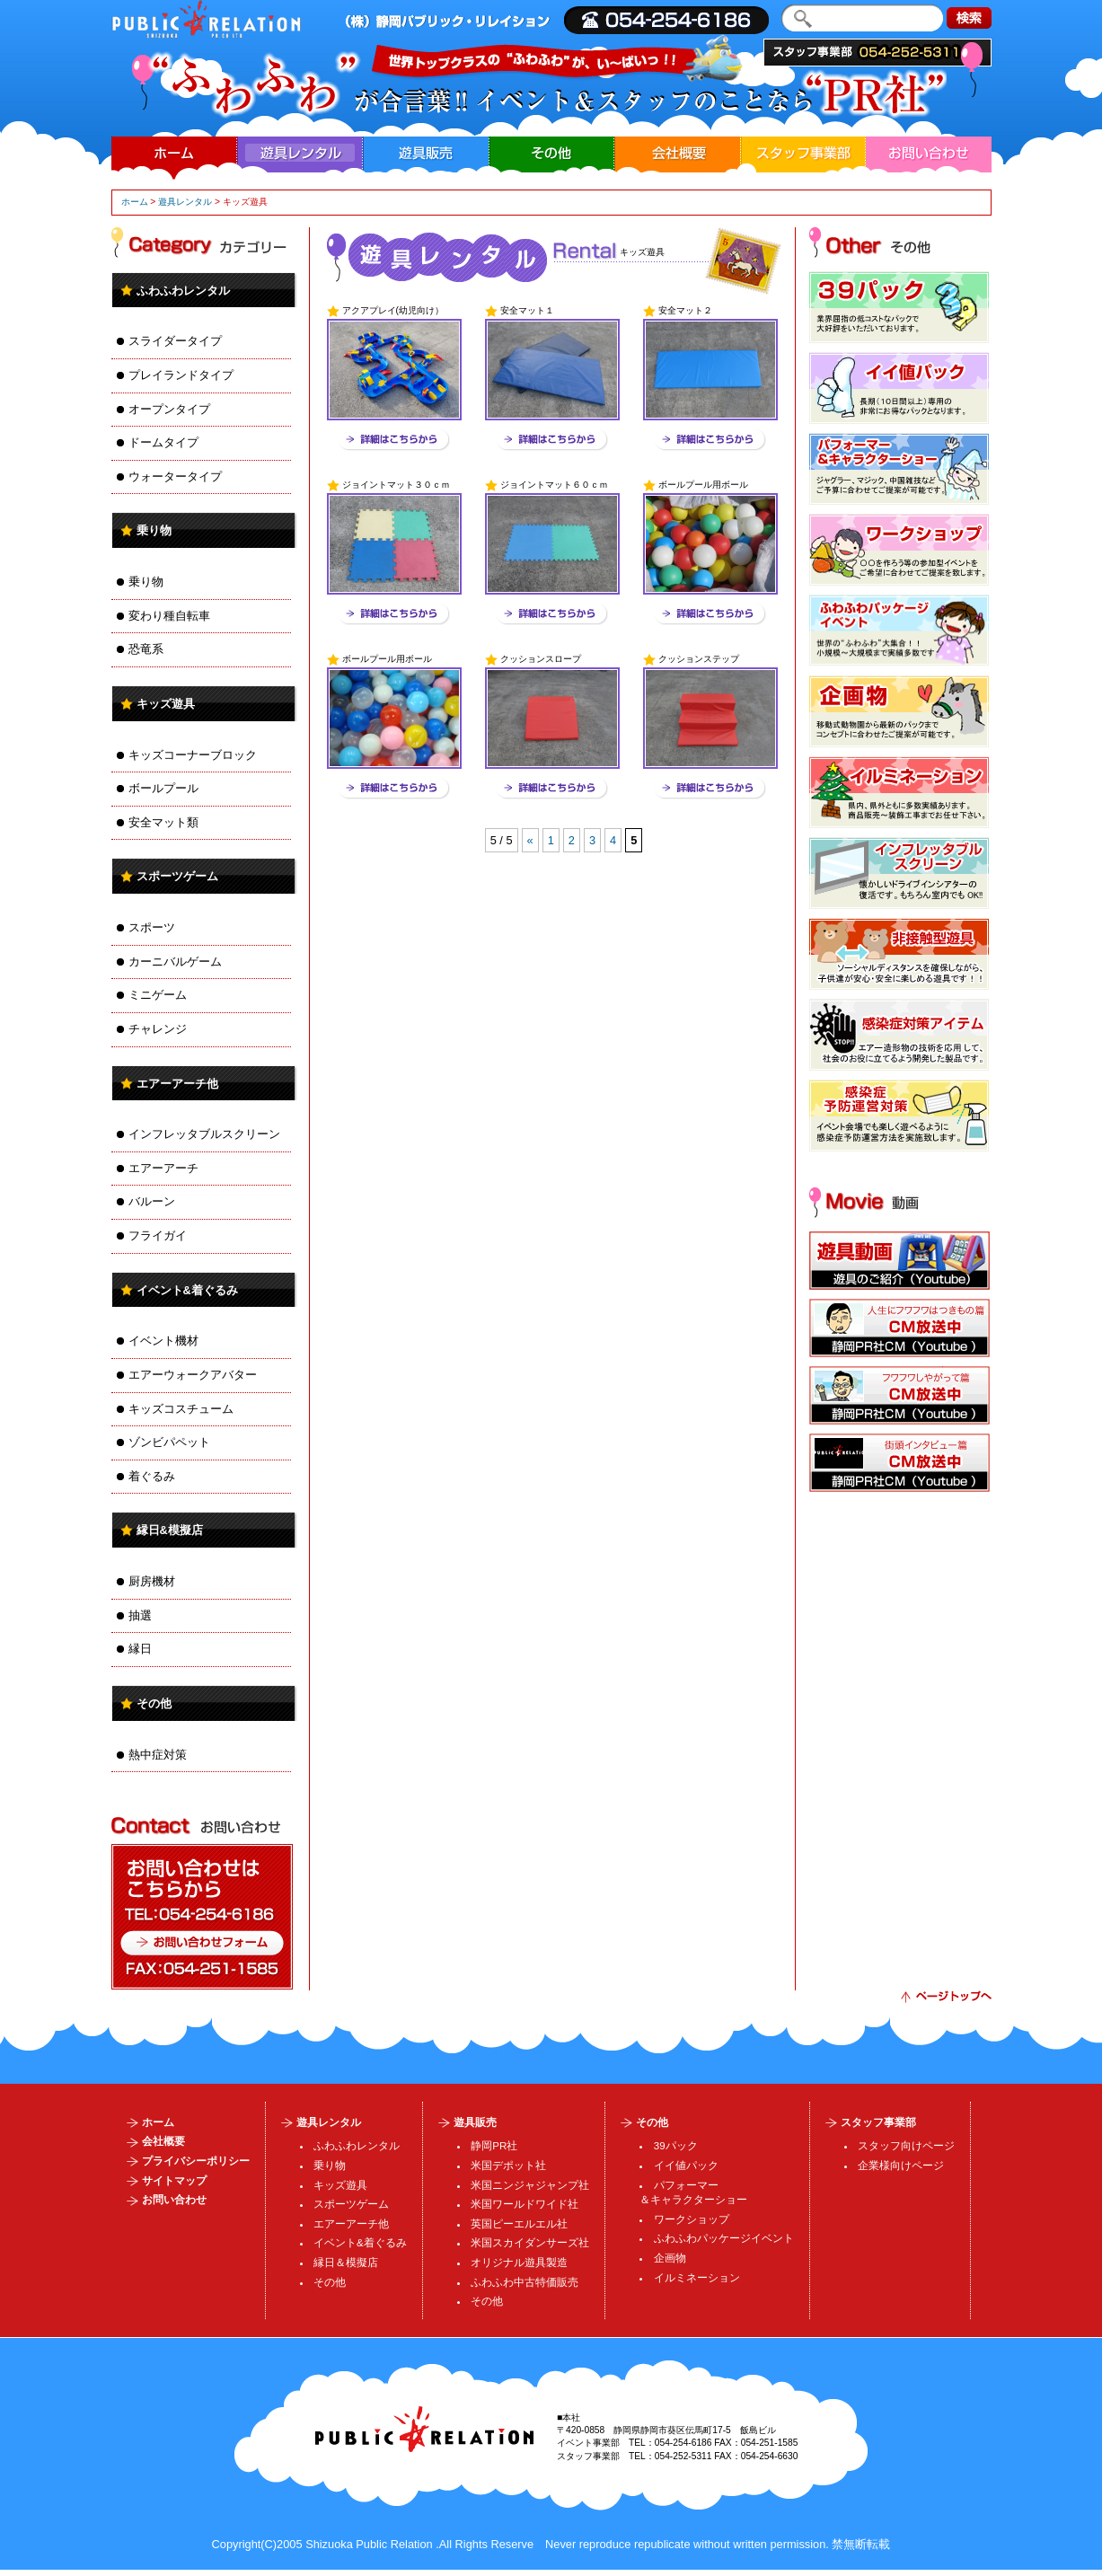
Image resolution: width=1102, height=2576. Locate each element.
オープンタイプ (169, 409)
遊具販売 (425, 153)
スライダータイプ (175, 341)
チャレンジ (157, 1029)
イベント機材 (163, 1340)
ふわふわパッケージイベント (724, 2238)
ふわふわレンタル (183, 290)
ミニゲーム (157, 994)
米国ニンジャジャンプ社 (530, 2185)
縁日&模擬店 (170, 1530)
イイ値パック (686, 2165)
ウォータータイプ (175, 476)
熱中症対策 (157, 1754)
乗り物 (154, 530)
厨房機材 (151, 1581)
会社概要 (677, 153)
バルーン (151, 1201)
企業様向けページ (901, 2165)
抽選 (140, 1615)
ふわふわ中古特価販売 (524, 2282)
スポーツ (151, 927)
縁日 (140, 1648)
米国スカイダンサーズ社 (530, 2242)
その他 (551, 153)
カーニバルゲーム (175, 961)
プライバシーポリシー (196, 2161)
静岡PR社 (494, 2145)
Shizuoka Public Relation (369, 2544)
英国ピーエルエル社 (519, 2224)
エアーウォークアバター (192, 1374)
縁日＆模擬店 (345, 2262)
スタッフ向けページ (906, 2145)
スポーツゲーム (177, 876)
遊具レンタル (185, 202)
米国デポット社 (508, 2165)
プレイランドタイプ (181, 375)
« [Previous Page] (530, 840)
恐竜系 (145, 649)
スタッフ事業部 (877, 52)
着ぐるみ (151, 1476)
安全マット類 (163, 822)
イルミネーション (697, 2277)
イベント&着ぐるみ (187, 1290)
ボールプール (163, 788)
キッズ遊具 (166, 703)
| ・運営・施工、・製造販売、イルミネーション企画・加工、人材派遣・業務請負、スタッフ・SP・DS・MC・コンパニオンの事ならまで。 (206, 19)
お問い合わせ (928, 153)
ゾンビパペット (169, 1442)
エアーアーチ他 (177, 1083)
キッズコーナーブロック (192, 755)
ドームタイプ (163, 442)
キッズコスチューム (181, 1409)
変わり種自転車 (169, 615)
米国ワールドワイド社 (524, 2204)
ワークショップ (691, 2219)
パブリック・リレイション (424, 2429)
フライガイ (157, 1235)
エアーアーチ (163, 1168)
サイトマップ (174, 2180)
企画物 (670, 2258)
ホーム (173, 153)
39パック (676, 2145)
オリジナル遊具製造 (519, 2262)
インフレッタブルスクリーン (204, 1134)
